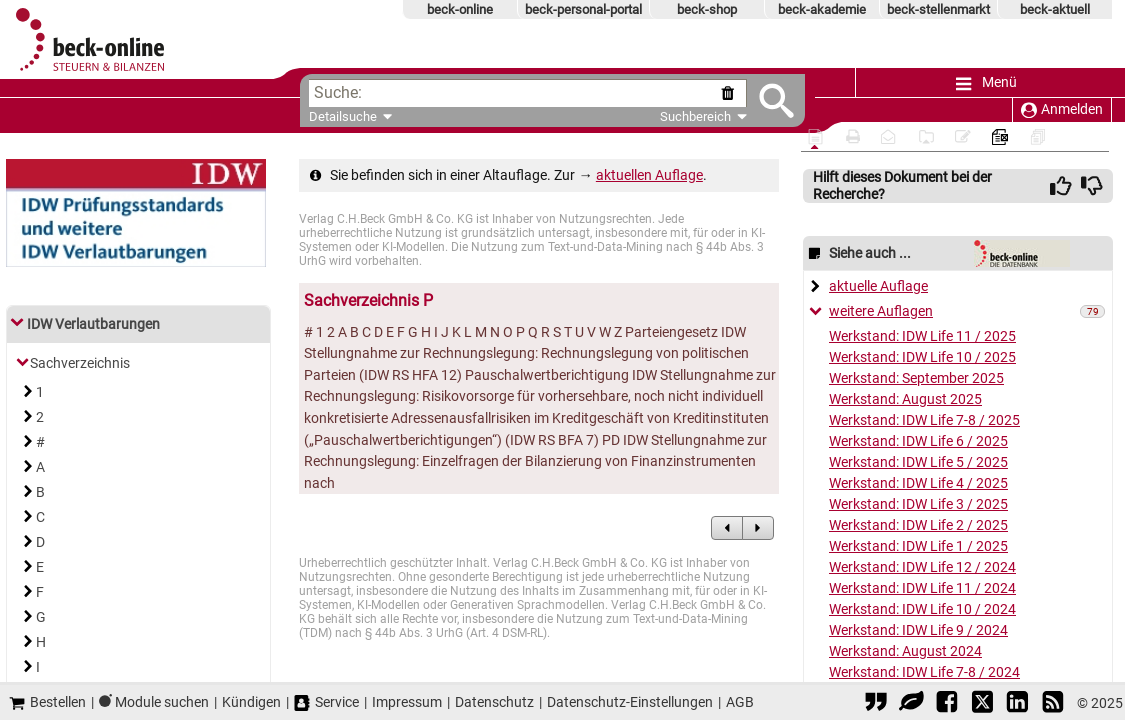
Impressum (407, 702)
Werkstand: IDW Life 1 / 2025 (918, 546)
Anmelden (1062, 109)
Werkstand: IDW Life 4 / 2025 (918, 483)
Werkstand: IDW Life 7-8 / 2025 (924, 420)
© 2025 (1100, 703)
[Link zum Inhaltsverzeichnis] (17, 324)
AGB (740, 702)
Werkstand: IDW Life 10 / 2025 (922, 357)
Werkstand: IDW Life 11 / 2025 (922, 336)
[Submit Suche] (776, 100)
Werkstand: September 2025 (916, 378)
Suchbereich (703, 116)
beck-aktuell (1055, 9)
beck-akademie (822, 9)
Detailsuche (343, 116)
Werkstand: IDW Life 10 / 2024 (922, 609)
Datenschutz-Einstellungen (630, 702)
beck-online (460, 9)
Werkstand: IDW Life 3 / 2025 (918, 504)
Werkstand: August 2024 (905, 651)
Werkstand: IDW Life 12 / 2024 (922, 567)
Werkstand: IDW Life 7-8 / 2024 (924, 672)
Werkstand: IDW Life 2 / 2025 (918, 525)
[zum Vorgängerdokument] (727, 528)
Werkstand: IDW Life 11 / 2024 (922, 588)
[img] (1061, 186)
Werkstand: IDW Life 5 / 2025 (918, 462)
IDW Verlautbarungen (93, 324)
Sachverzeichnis (80, 363)
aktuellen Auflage (649, 175)
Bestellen (47, 702)
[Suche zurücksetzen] (731, 93)
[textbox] (539, 93)
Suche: (338, 92)
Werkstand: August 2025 (905, 399)
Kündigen (251, 702)
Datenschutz (494, 702)
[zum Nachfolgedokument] (758, 528)
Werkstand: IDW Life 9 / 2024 (918, 630)
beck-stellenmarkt (938, 9)
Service (326, 702)
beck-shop (707, 9)
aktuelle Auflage (878, 286)
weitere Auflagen (881, 311)
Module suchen (162, 702)
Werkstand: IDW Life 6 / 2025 (918, 441)
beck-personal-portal (583, 9)
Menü (986, 83)
